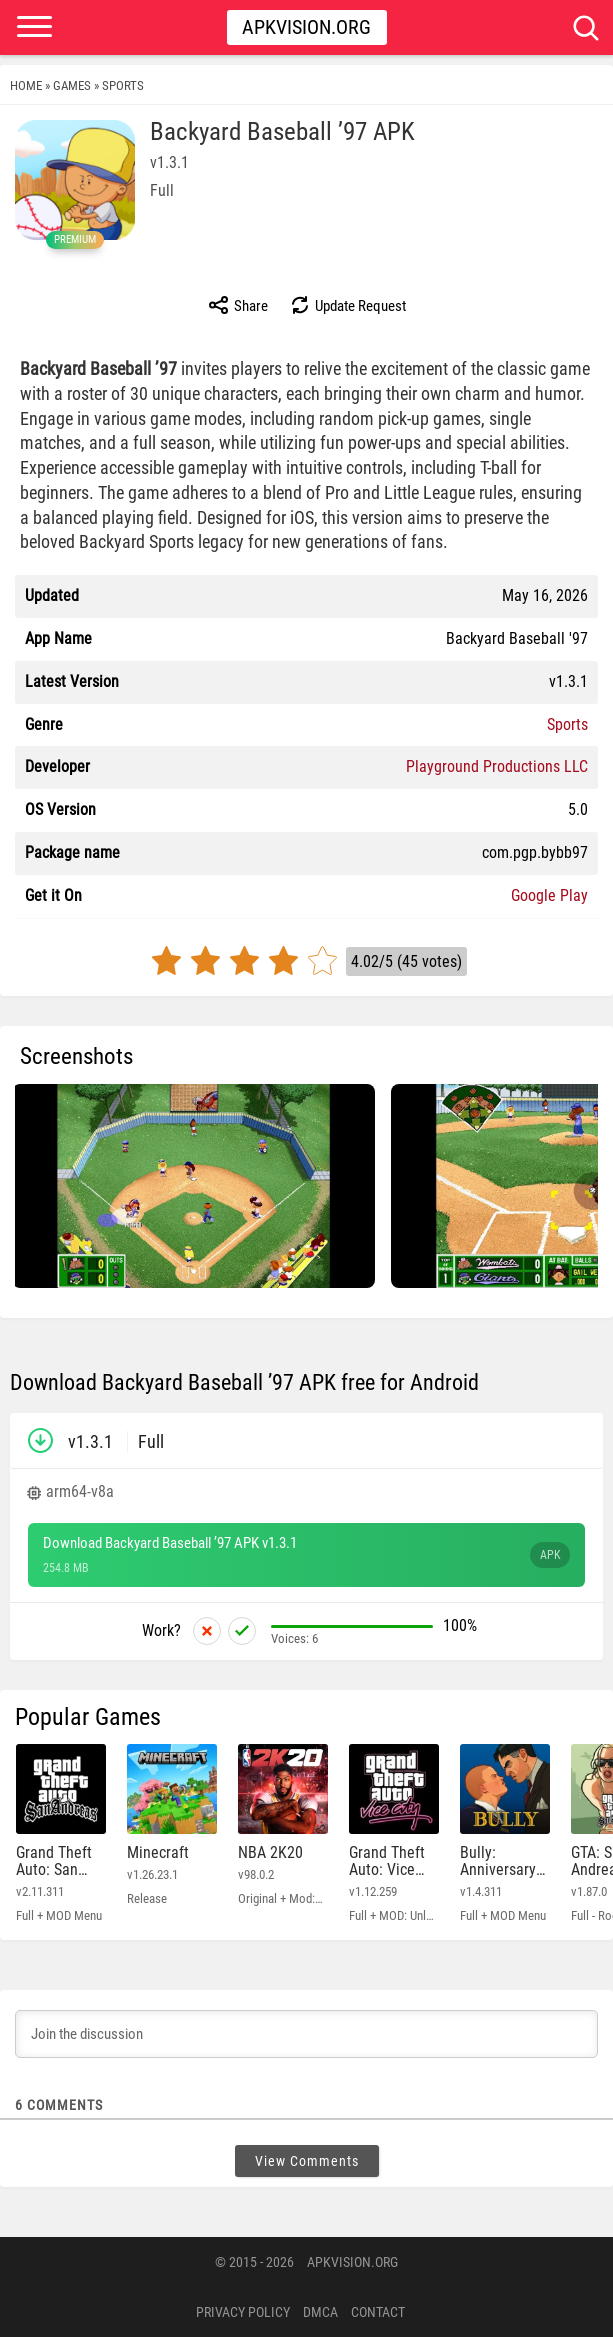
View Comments (307, 2161)
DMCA (320, 2312)
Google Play (549, 895)
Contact (378, 2312)
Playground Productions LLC (497, 766)
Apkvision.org (306, 27)
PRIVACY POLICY (243, 2312)
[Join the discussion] (306, 2034)
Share (237, 305)
